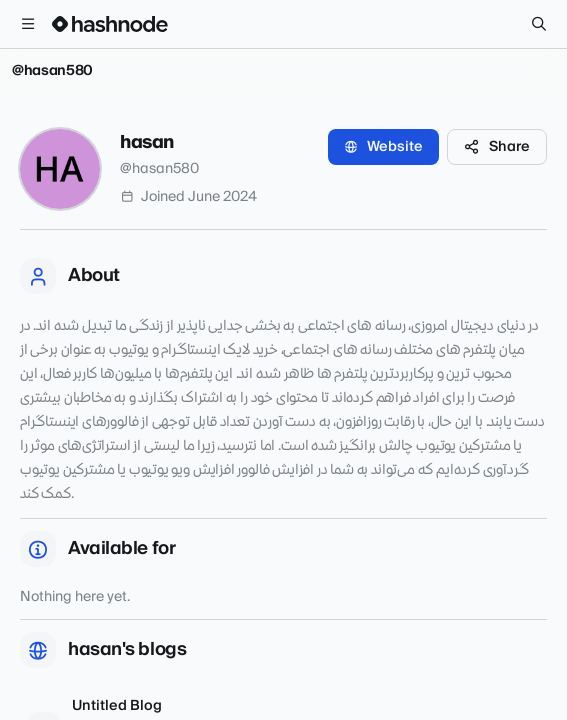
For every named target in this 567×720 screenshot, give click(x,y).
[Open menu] (28, 24)
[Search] (539, 24)
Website (383, 147)
